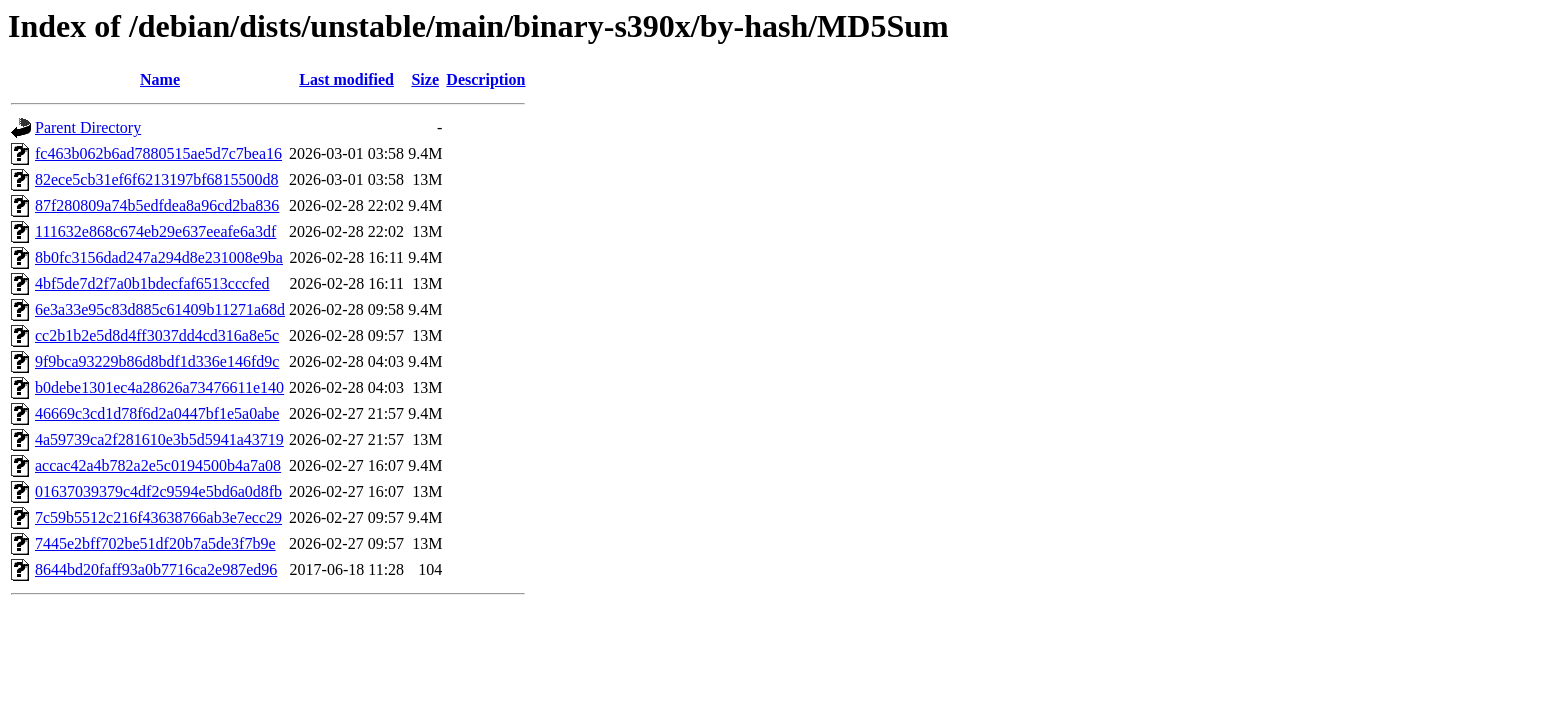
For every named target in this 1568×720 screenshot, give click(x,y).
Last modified (346, 79)
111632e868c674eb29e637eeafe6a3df (155, 231)
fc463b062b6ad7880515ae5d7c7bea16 (158, 153)
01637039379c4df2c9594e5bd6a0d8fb (158, 491)
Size (425, 79)
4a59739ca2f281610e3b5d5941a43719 (159, 439)
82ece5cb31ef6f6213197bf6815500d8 (157, 179)
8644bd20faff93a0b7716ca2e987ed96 (156, 569)
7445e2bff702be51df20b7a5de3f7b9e (155, 543)
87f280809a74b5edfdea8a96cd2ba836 (157, 205)
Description (485, 79)
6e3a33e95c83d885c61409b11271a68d (160, 309)
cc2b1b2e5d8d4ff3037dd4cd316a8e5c (157, 335)
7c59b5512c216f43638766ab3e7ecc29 (158, 517)
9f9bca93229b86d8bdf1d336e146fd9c (157, 361)
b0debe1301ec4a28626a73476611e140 (159, 387)
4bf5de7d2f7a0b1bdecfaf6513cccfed (152, 283)
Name (160, 79)
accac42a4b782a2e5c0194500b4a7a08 (158, 465)
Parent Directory (88, 127)
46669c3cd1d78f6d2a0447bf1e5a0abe (157, 413)
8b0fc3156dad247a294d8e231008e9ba (159, 257)
